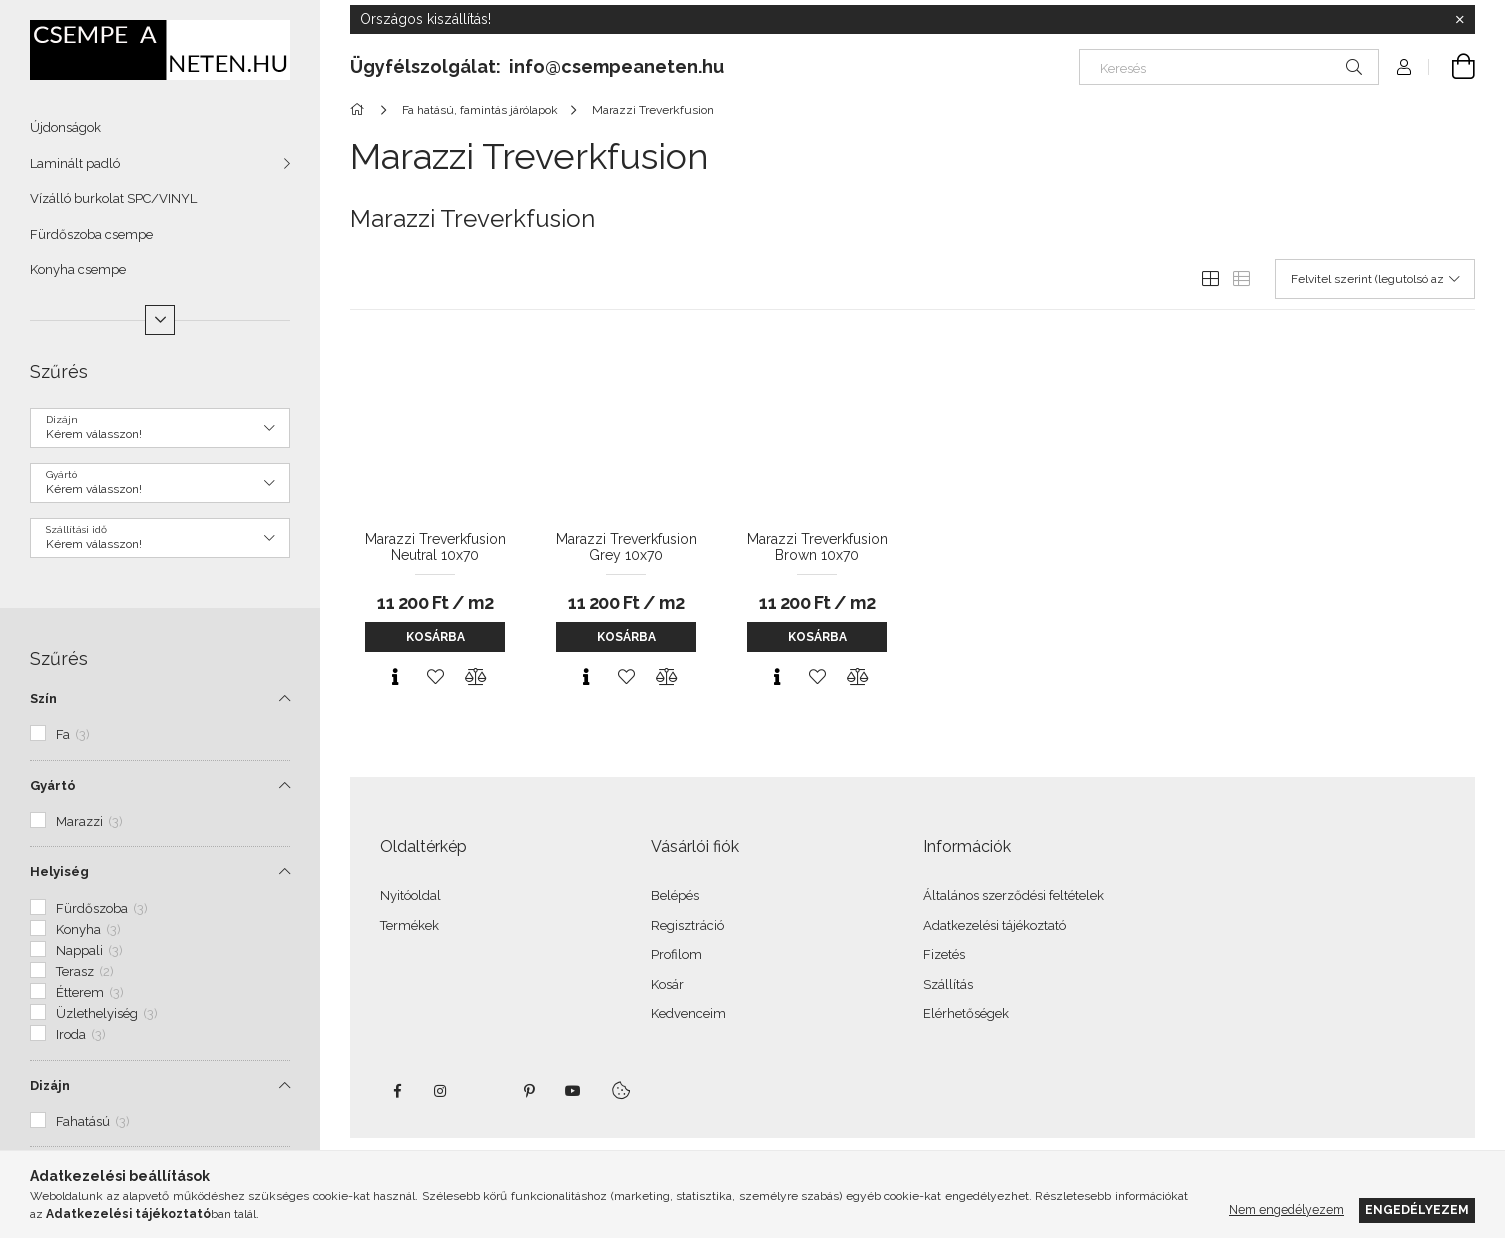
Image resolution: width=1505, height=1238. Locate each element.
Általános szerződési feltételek (1013, 895)
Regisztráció (687, 925)
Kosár (667, 984)
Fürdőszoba (102, 908)
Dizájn (50, 1085)
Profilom (676, 954)
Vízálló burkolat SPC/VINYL (113, 198)
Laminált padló (75, 163)
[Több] (160, 320)
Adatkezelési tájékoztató (994, 925)
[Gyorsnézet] (395, 677)
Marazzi (89, 821)
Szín (43, 698)
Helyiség (59, 871)
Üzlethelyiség (107, 1013)
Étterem (90, 992)
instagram (441, 1091)
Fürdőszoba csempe (91, 234)
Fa (73, 734)
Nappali (89, 950)
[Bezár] (1460, 20)
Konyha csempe (78, 269)
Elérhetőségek (966, 1013)
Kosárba (435, 637)
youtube (573, 1091)
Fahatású (93, 1121)
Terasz (85, 971)
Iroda (81, 1034)
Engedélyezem (1417, 1209)
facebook (397, 1091)
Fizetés (944, 954)
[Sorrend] (1375, 279)
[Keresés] (1229, 67)
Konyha (88, 929)
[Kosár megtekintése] (1452, 67)
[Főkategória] (360, 110)
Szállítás (948, 984)
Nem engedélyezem (1286, 1209)
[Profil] (1404, 67)
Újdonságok (65, 127)
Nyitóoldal (410, 895)
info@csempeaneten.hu (616, 66)
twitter (485, 1091)
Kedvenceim (688, 1013)
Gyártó (53, 785)
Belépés (675, 895)
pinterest (529, 1091)
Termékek (409, 925)
